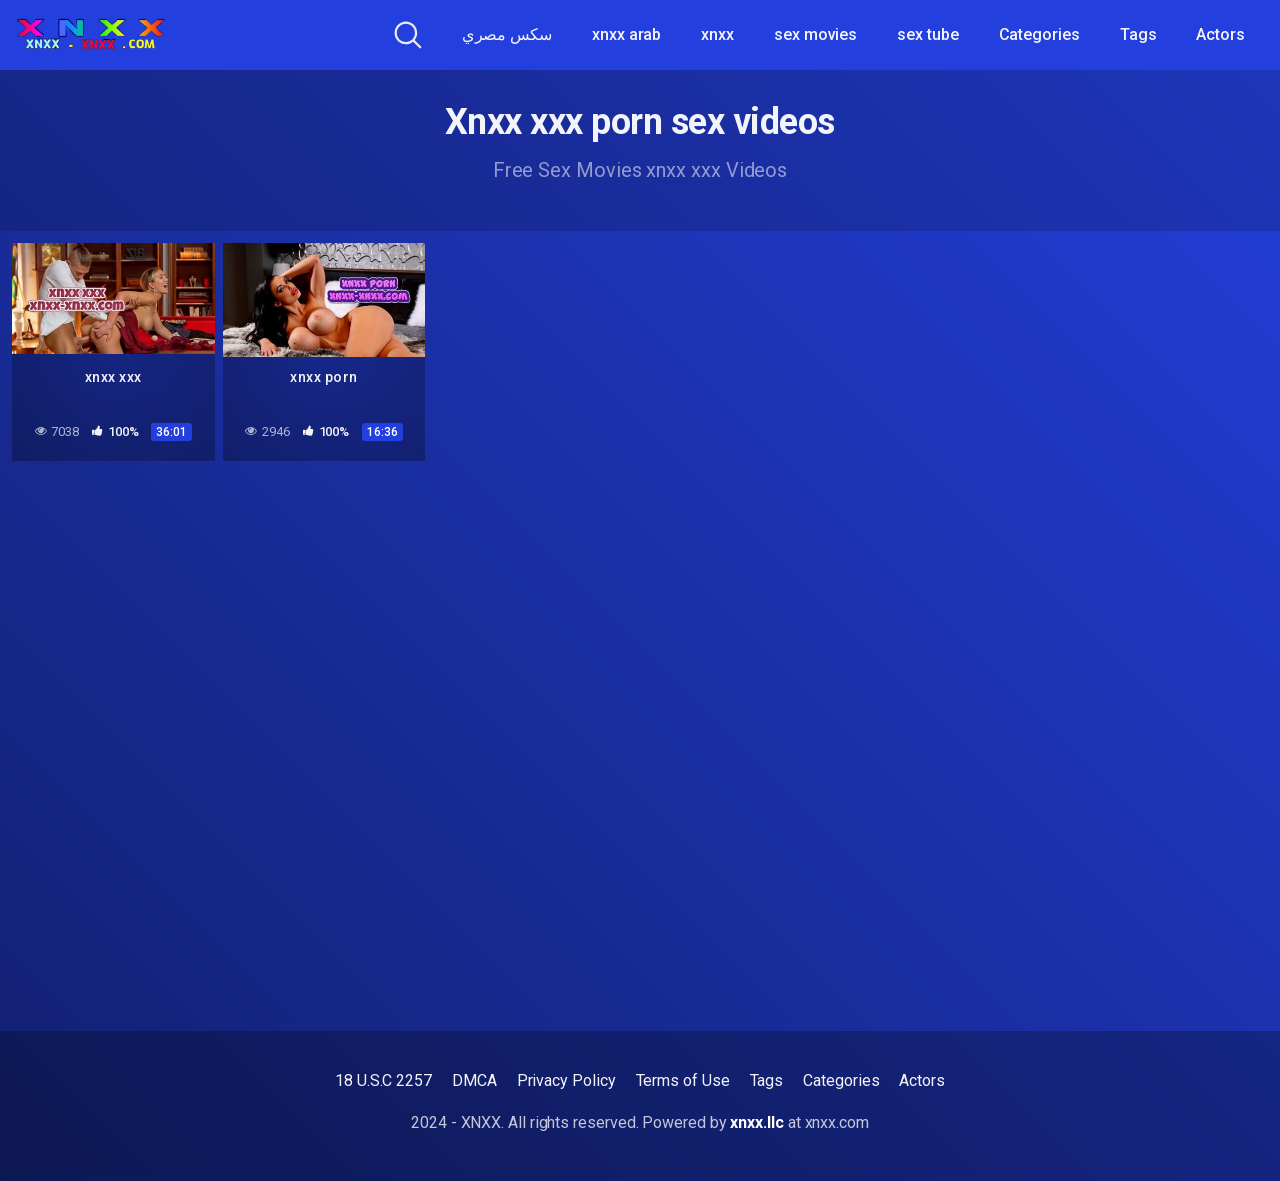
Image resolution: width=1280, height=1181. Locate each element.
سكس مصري (507, 34)
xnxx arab (626, 34)
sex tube (927, 34)
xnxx (717, 34)
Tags (1138, 34)
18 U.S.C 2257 (383, 1080)
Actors (1220, 34)
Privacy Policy (566, 1080)
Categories (1039, 34)
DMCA (474, 1080)
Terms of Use (683, 1080)
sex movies (815, 34)
